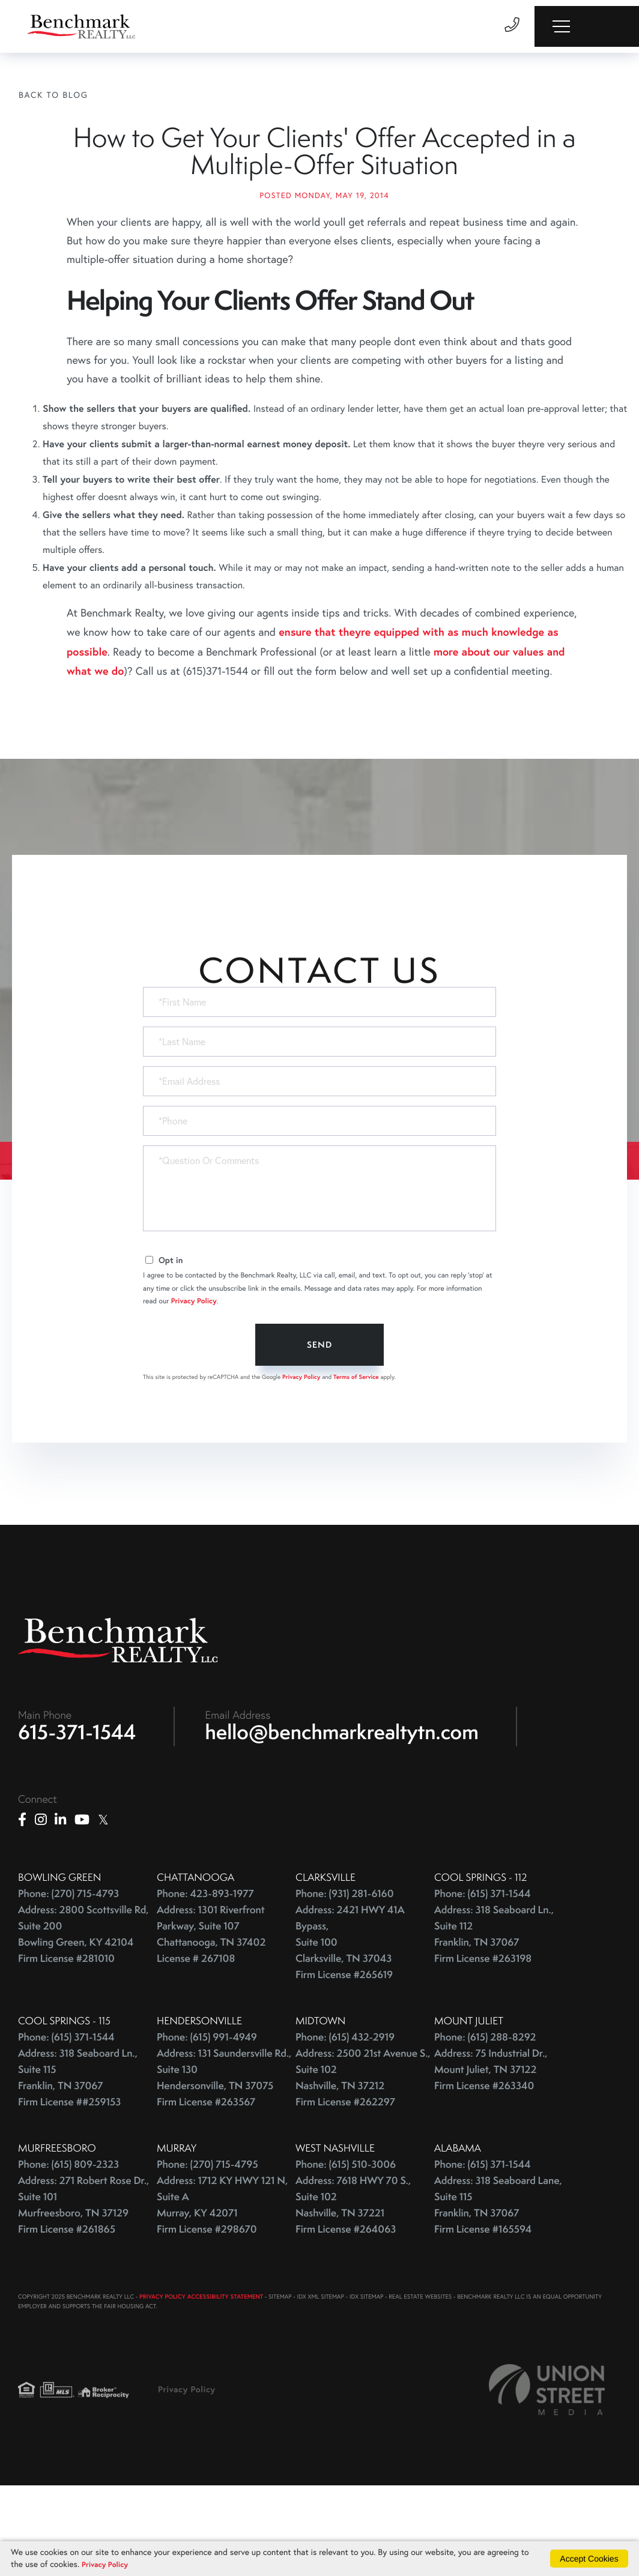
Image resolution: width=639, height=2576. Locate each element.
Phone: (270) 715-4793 (68, 1978)
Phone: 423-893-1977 (205, 1978)
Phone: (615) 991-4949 (207, 2121)
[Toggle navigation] (586, 26)
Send (319, 1424)
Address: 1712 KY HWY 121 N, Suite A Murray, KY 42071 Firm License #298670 (222, 2289)
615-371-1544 (77, 1816)
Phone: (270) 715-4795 (207, 2248)
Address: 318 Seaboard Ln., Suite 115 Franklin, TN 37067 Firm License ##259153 (78, 2162)
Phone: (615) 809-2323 (68, 2248)
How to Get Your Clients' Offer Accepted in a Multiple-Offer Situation (324, 191)
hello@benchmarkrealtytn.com (342, 1816)
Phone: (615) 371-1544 (482, 1978)
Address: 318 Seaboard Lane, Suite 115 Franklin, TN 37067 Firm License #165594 (498, 2289)
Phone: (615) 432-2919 (345, 2121)
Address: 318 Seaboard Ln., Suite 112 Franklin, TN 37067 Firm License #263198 (494, 2018)
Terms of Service (356, 1456)
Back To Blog (53, 94)
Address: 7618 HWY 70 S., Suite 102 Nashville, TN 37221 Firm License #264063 (353, 2289)
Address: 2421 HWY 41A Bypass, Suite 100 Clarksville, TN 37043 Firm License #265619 (350, 2026)
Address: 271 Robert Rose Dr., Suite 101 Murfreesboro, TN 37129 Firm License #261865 (83, 2289)
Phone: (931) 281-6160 (344, 1978)
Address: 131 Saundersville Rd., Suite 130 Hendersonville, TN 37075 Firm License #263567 (224, 2162)
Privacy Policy (194, 1380)
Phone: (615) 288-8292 (485, 2121)
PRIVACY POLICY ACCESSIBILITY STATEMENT (201, 2380)
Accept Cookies (589, 2557)
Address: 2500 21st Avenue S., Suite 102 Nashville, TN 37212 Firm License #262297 (363, 2162)
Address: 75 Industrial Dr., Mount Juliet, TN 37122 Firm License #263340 (491, 2154)
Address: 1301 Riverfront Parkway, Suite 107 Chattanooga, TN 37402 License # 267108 (211, 2018)
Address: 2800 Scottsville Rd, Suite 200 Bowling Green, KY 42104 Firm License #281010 (83, 2018)
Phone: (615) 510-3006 (345, 2248)
